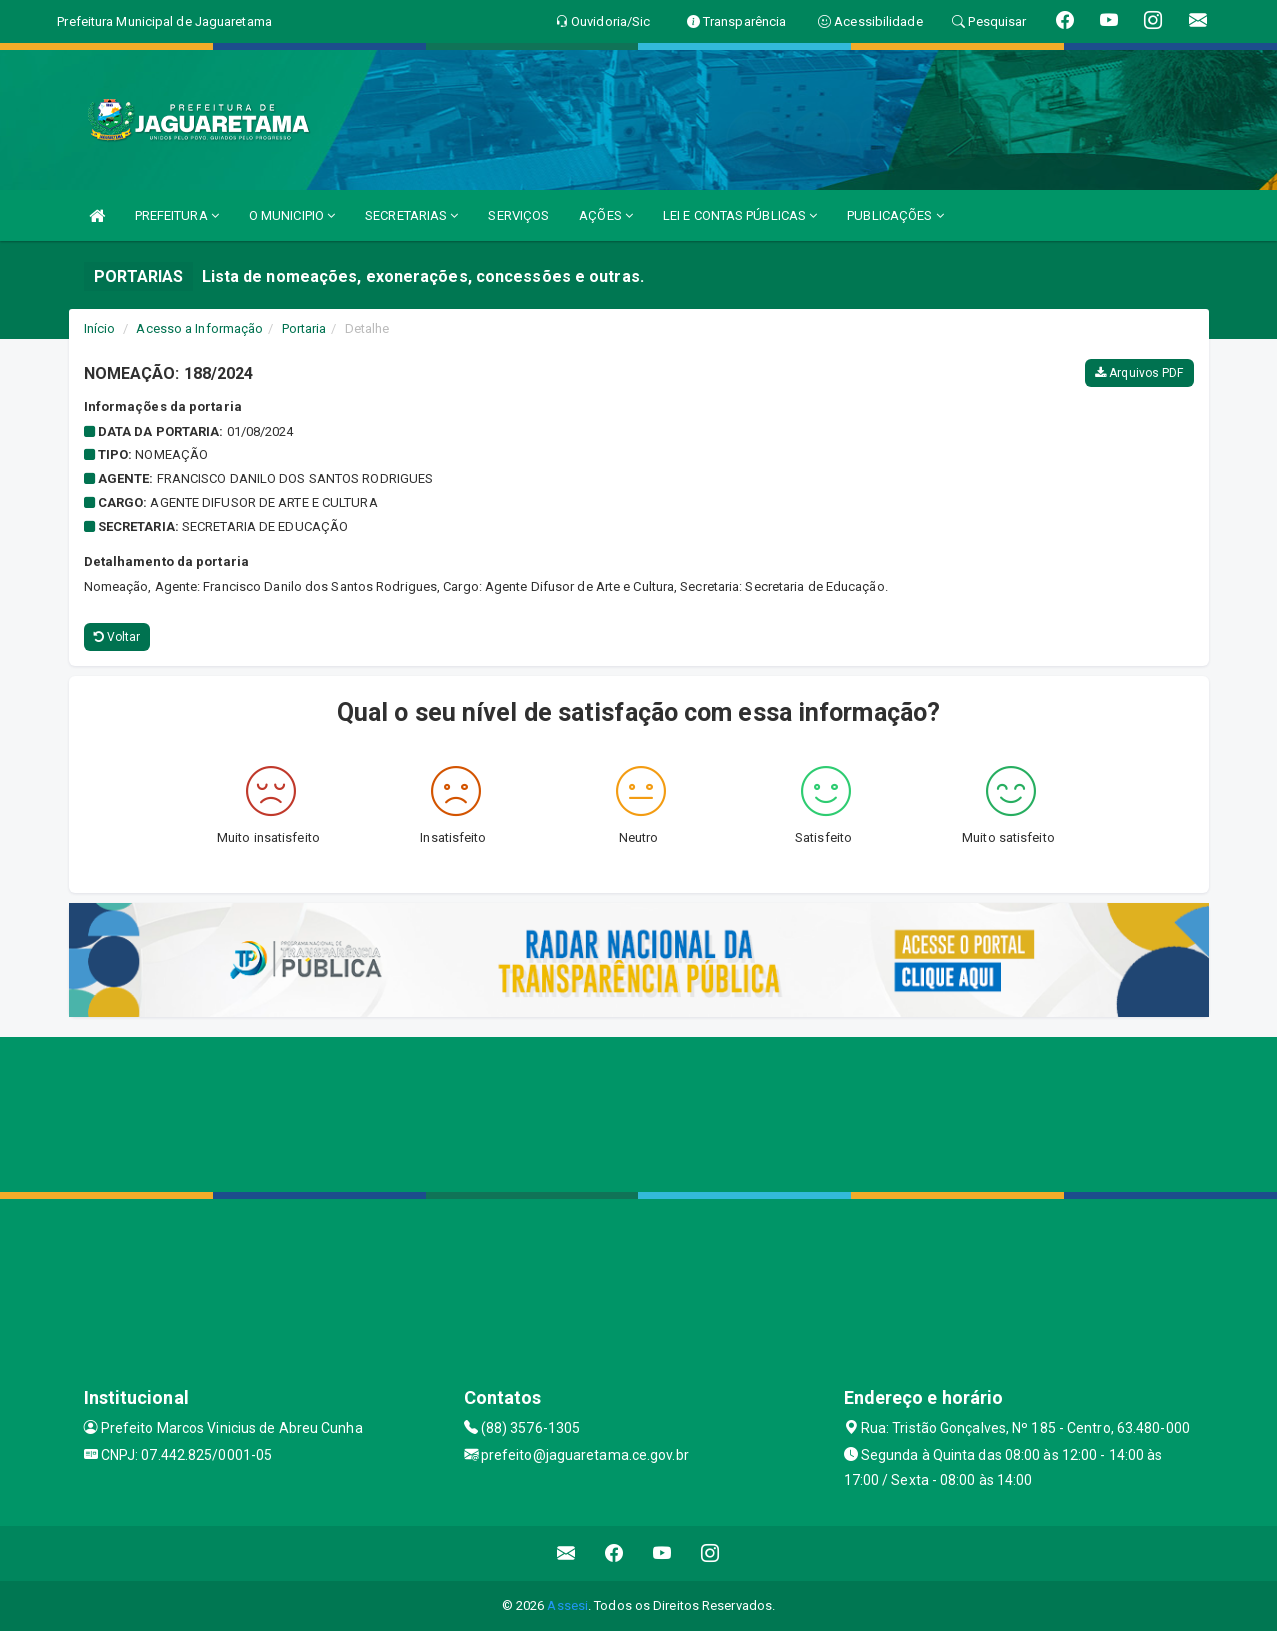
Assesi (567, 1605)
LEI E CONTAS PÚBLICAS (740, 215)
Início (100, 328)
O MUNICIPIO (292, 215)
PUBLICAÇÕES (895, 215)
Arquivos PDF (1139, 373)
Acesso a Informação (199, 328)
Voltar (117, 637)
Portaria (304, 328)
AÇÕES (606, 215)
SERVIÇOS (518, 215)
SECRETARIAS (411, 215)
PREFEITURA (177, 215)
